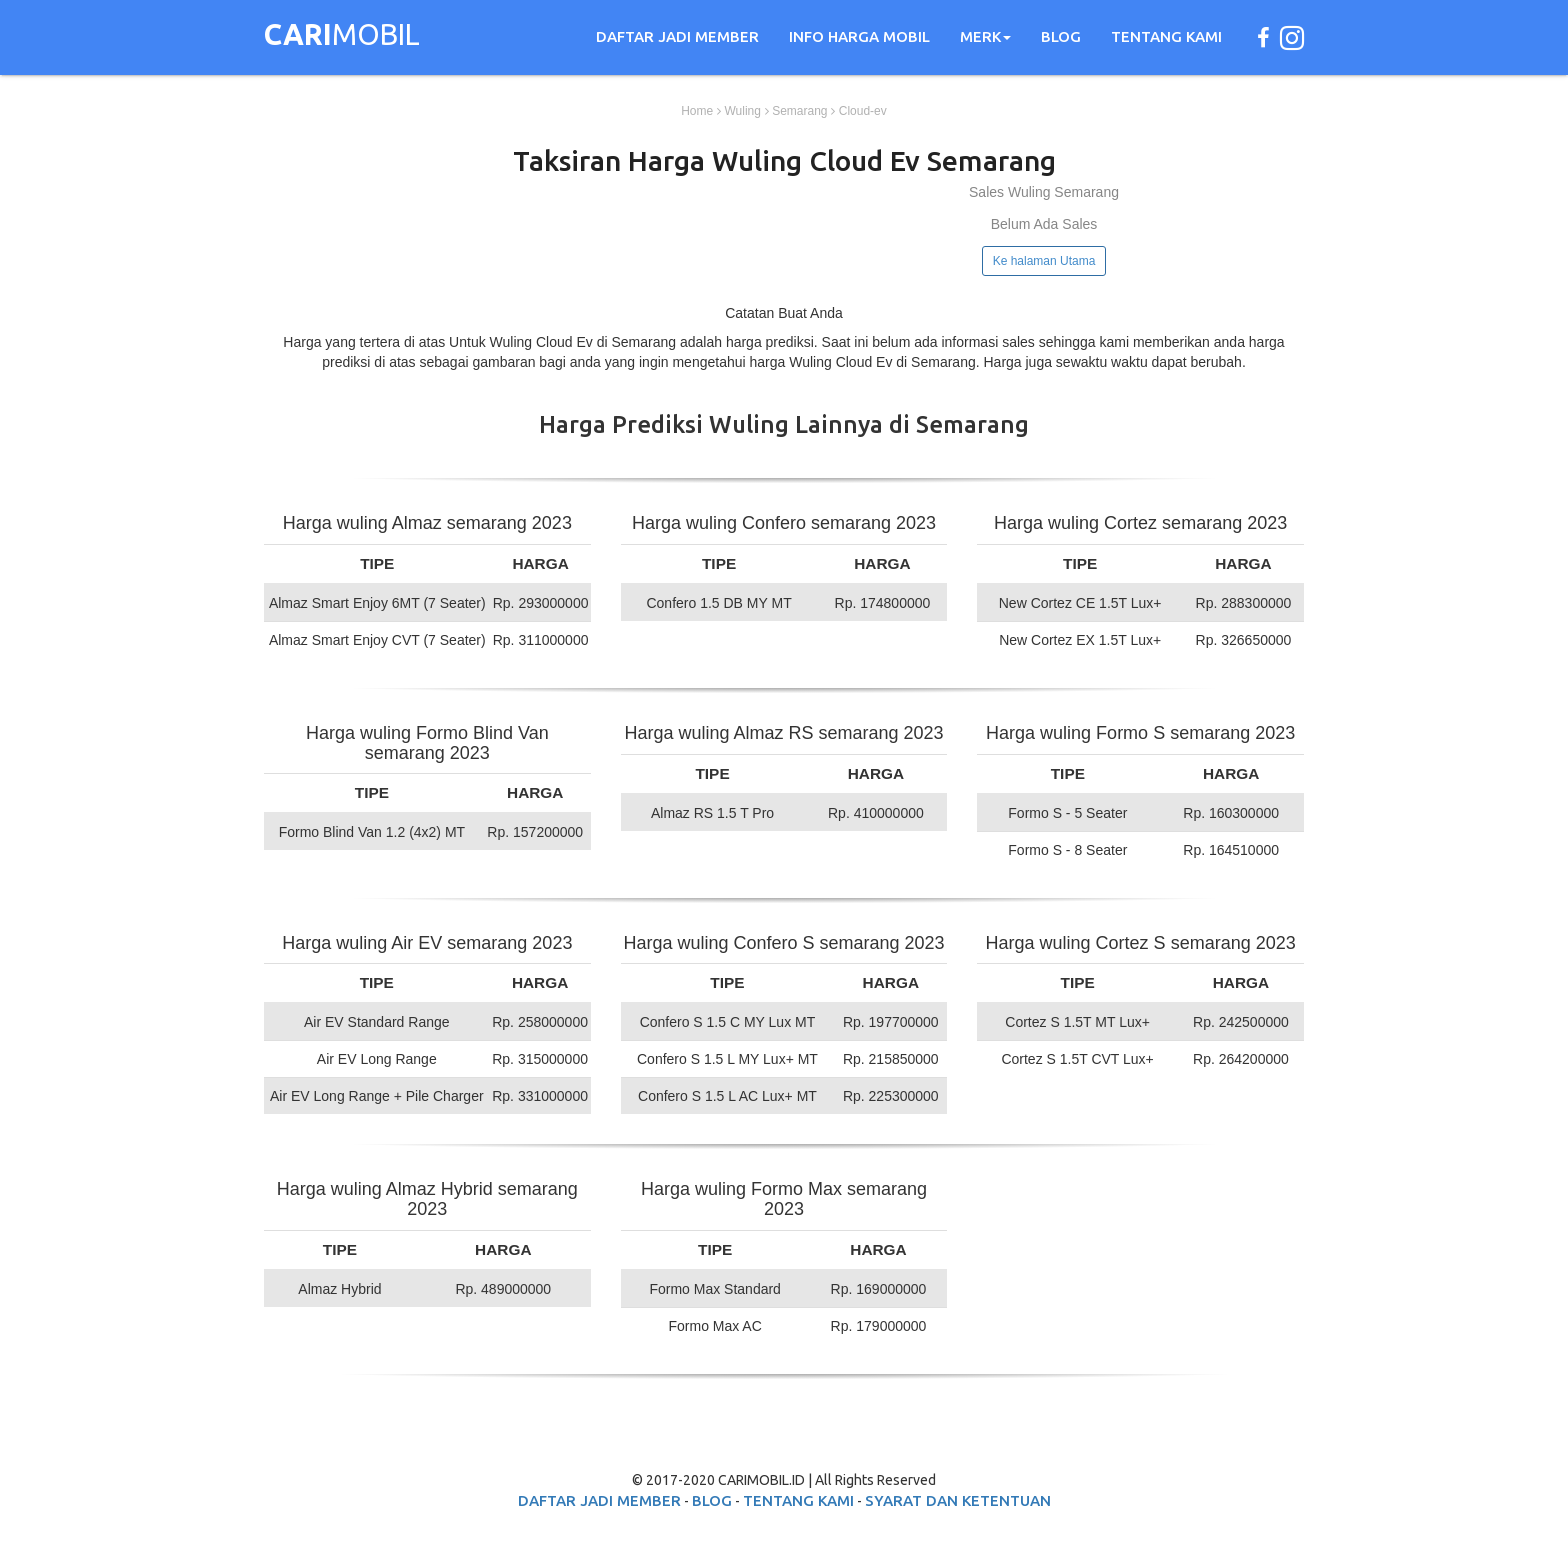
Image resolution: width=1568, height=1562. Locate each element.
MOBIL (342, 37)
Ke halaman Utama (1044, 261)
